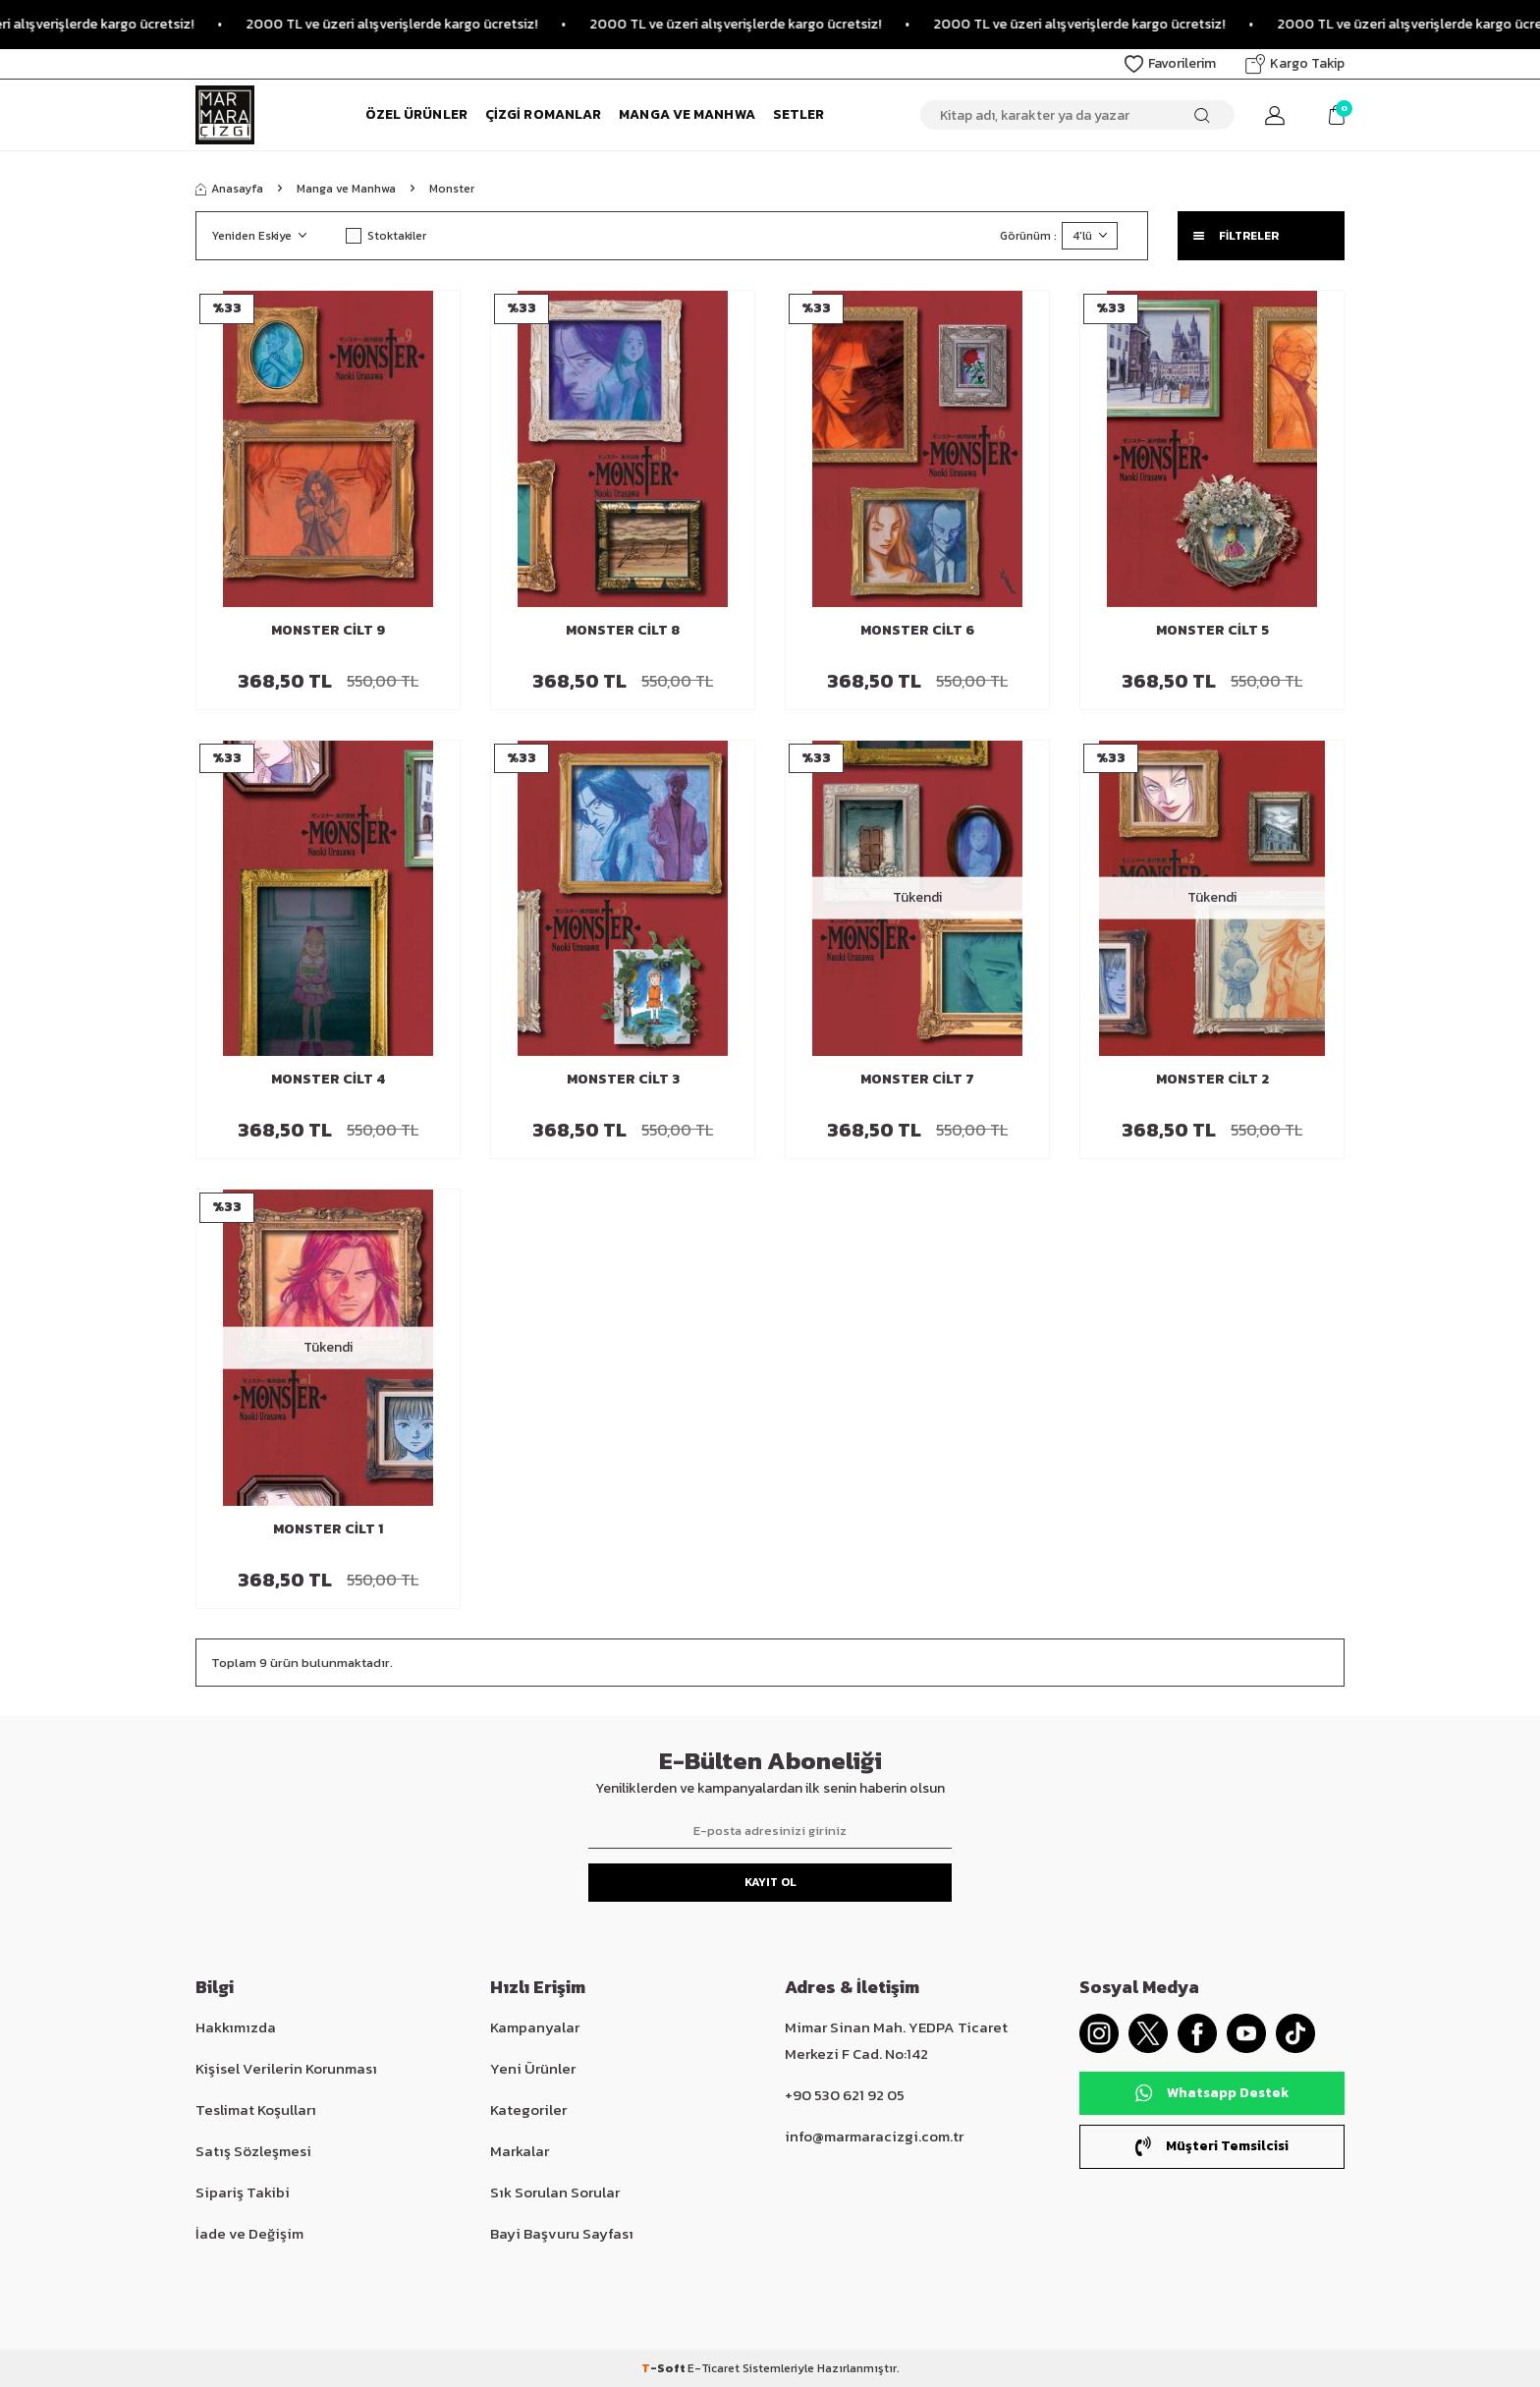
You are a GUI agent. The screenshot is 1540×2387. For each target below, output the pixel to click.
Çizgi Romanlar (543, 114)
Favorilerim (1170, 63)
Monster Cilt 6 (917, 631)
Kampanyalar (534, 2027)
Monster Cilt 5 (1212, 631)
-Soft (664, 2368)
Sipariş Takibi (242, 2192)
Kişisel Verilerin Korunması (286, 2068)
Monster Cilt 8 (623, 631)
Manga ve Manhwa (687, 114)
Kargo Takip (1295, 63)
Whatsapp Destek (1212, 2092)
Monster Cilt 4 (328, 1080)
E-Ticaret (714, 2368)
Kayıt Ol (770, 1882)
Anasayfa (229, 188)
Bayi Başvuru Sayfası (561, 2233)
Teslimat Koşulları (255, 2109)
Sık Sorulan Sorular (555, 2192)
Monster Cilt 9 (328, 631)
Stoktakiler (386, 236)
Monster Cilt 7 (917, 1080)
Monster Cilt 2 (1212, 1080)
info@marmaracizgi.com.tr (874, 2136)
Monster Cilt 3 (623, 1080)
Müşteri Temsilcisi (1212, 2146)
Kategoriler (528, 2109)
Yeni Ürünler (533, 2068)
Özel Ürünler (416, 114)
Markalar (519, 2150)
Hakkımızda (235, 2027)
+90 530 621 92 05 (845, 2094)
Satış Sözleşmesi (253, 2150)
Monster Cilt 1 (328, 1530)
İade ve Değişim (249, 2233)
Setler (799, 114)
